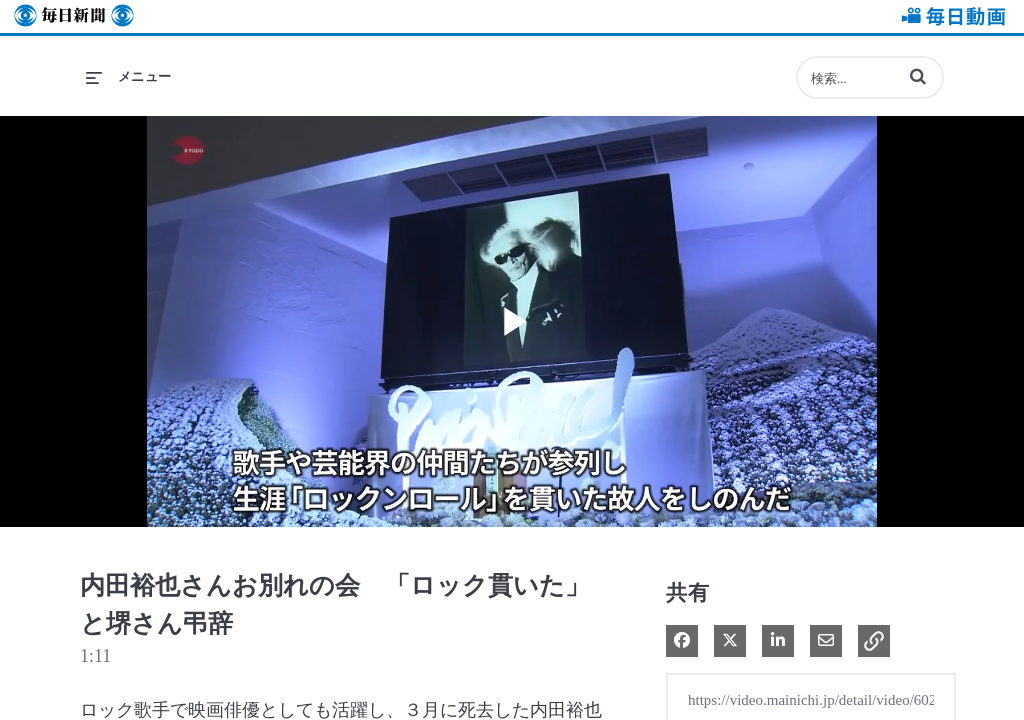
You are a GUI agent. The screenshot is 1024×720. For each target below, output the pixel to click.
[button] (918, 76)
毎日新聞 (74, 16)
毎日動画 (950, 16)
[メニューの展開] (129, 77)
